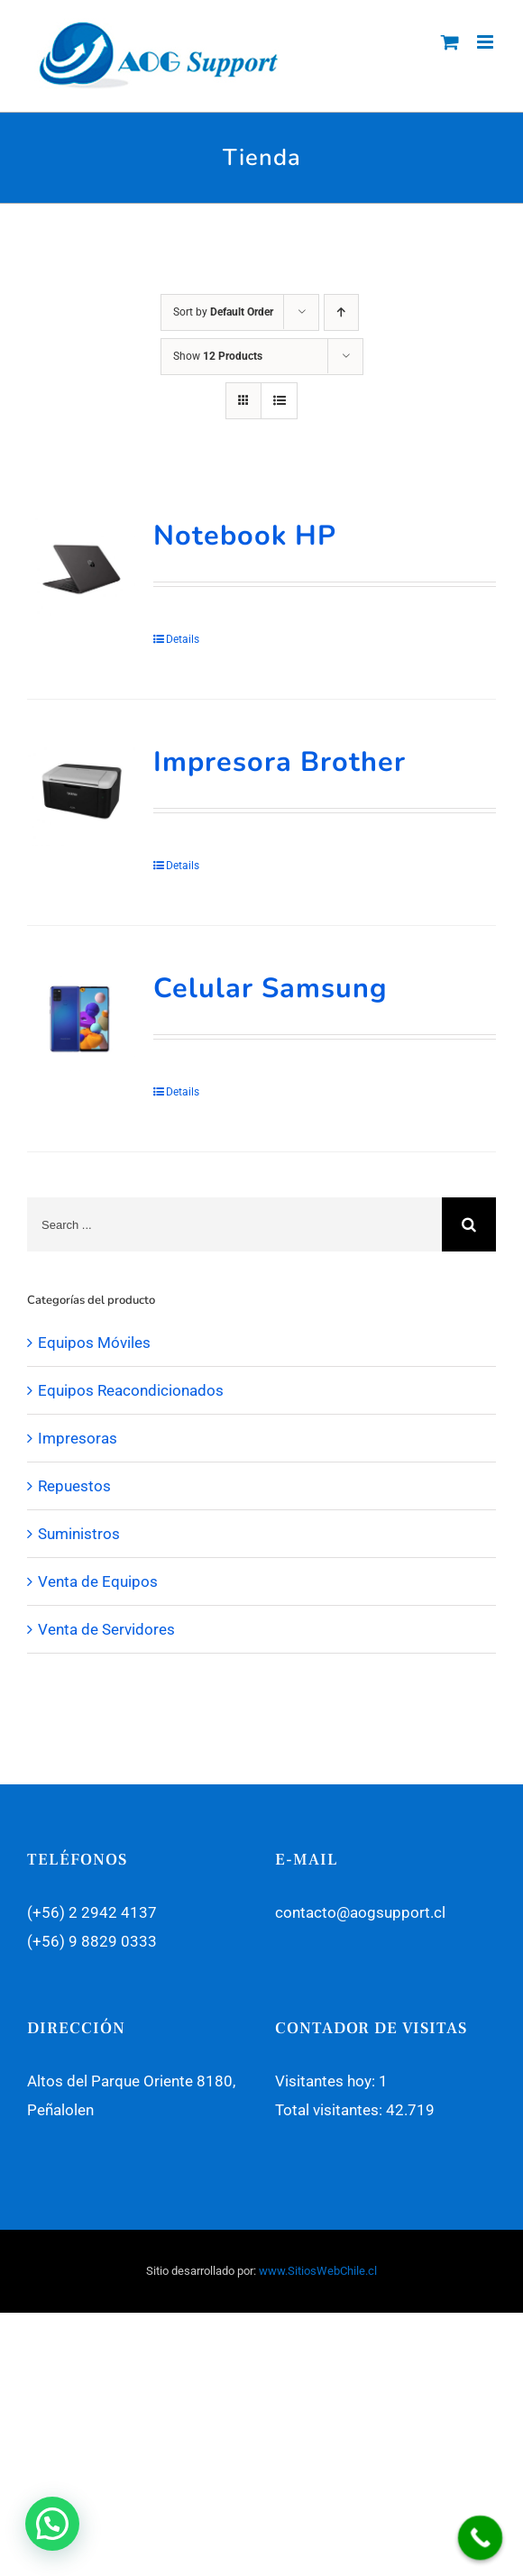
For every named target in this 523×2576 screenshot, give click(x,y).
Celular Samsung (270, 988)
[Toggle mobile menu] (486, 41)
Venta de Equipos (98, 1581)
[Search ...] (234, 1224)
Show (217, 356)
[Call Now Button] (480, 2538)
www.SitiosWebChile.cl (318, 2271)
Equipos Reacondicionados (131, 1390)
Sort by (223, 312)
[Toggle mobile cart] (450, 41)
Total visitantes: (330, 2110)
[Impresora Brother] (81, 795)
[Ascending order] (341, 312)
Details (182, 639)
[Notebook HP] (81, 569)
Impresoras (77, 1438)
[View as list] (279, 400)
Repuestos (74, 1486)
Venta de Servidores (106, 1629)
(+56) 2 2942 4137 (92, 1912)
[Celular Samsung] (81, 1021)
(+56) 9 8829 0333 (92, 1941)
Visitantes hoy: (327, 2081)
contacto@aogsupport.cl (360, 1912)
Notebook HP (244, 536)
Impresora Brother (279, 762)
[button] (52, 2524)
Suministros (79, 1534)
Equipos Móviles (94, 1343)
